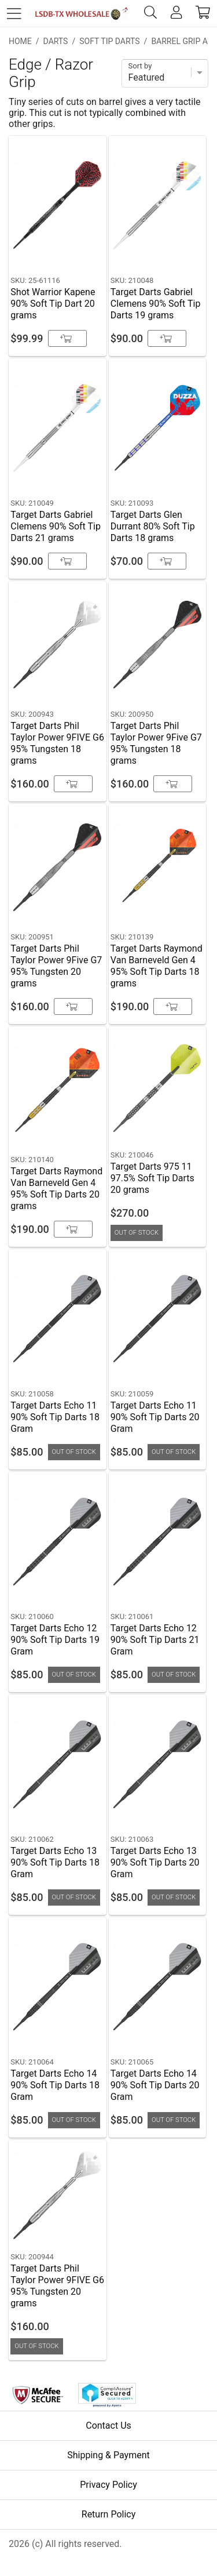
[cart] (203, 13)
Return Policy (108, 2514)
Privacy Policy (108, 2484)
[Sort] (165, 73)
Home (20, 41)
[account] (176, 13)
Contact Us (108, 2425)
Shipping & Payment (108, 2455)
